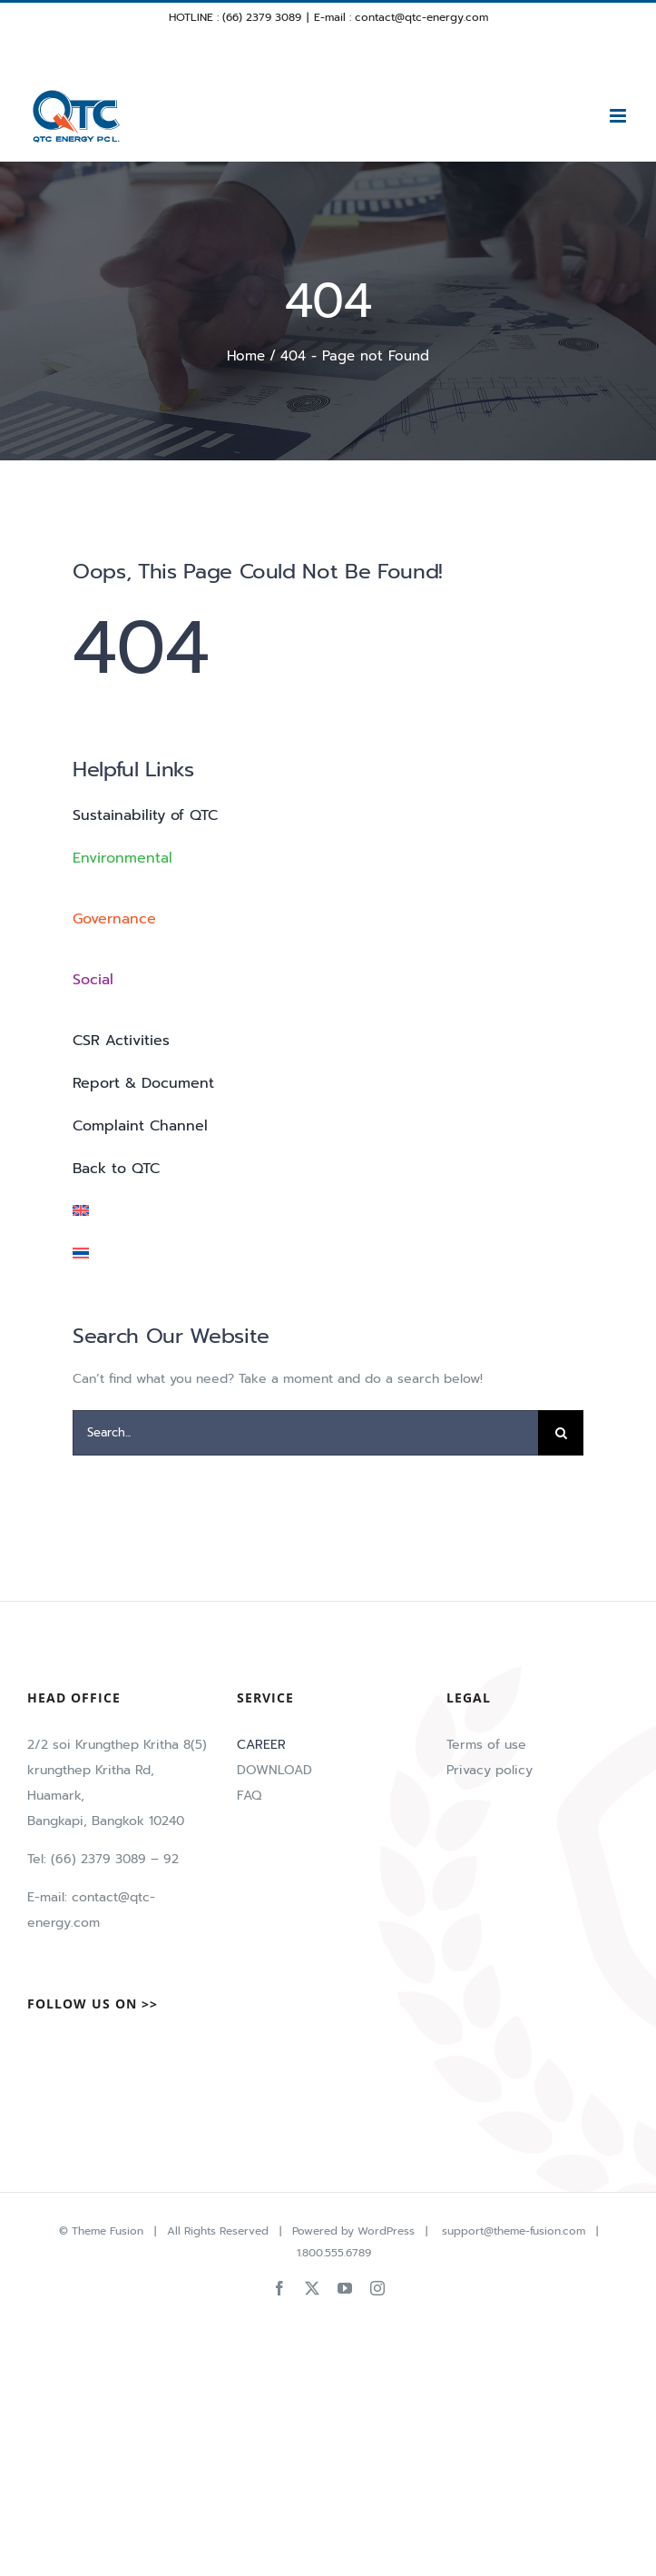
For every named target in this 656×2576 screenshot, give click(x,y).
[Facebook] (34, 2049)
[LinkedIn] (121, 2049)
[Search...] (305, 1433)
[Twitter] (63, 2049)
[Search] (560, 1433)
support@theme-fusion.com (513, 2231)
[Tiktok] (92, 2049)
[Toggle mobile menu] (619, 115)
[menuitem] (328, 1211)
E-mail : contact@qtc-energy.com (401, 17)
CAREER (261, 1744)
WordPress (386, 2231)
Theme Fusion (107, 2231)
